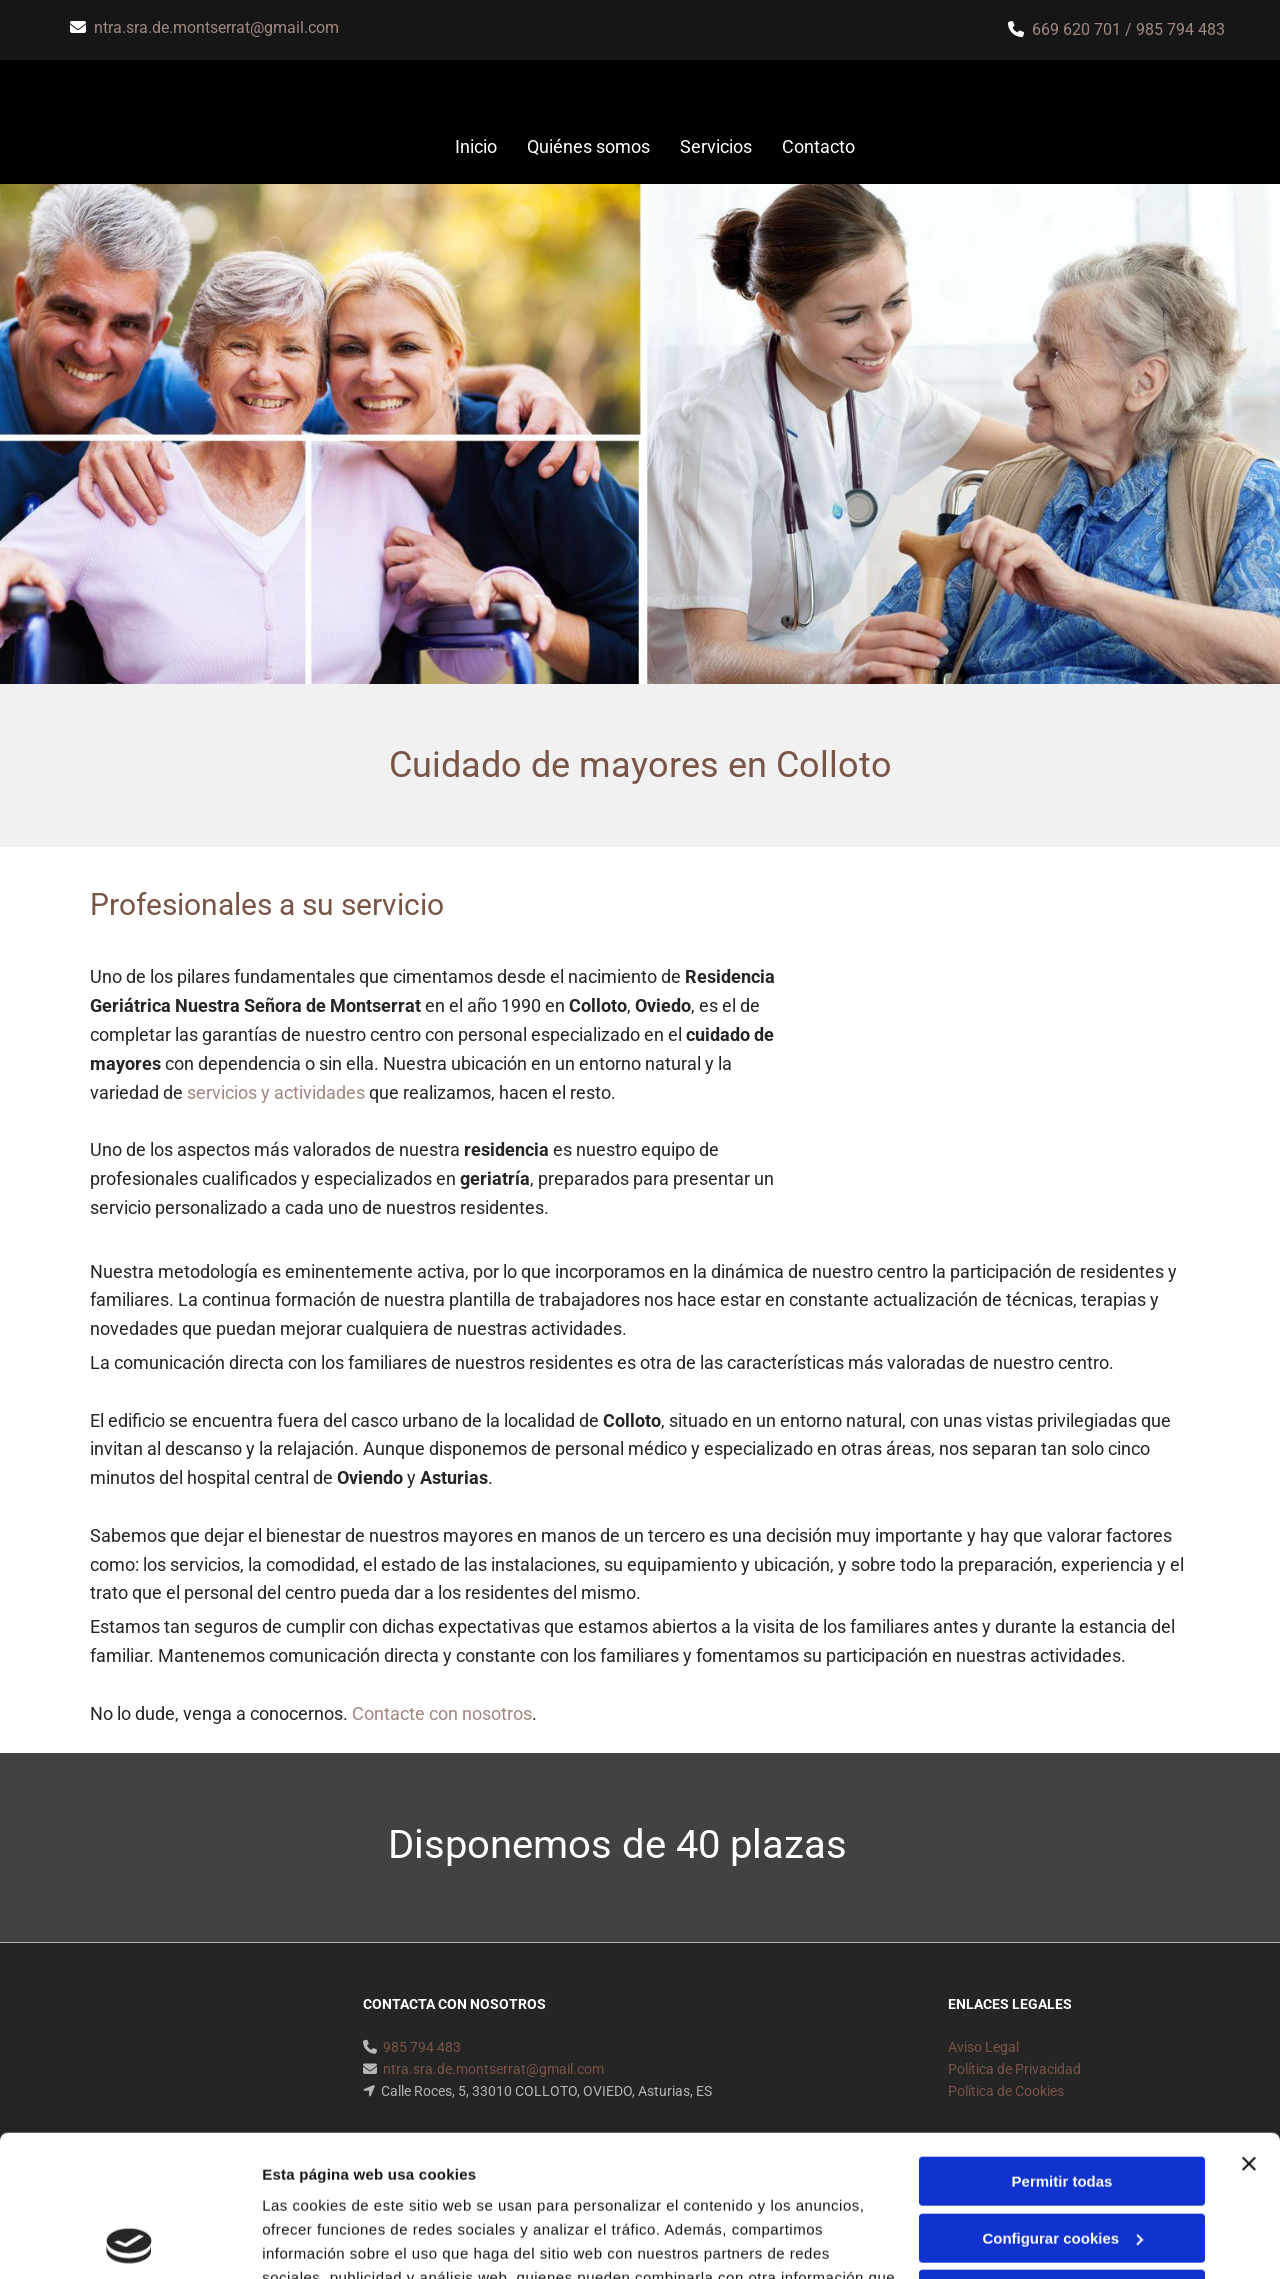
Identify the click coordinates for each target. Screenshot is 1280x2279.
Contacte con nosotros (442, 1713)
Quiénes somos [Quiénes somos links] (588, 146)
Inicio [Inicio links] (476, 146)
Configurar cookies (1062, 2096)
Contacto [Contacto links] (818, 146)
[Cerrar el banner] (1249, 2023)
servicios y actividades (276, 1092)
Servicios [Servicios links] (716, 146)
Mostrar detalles (320, 2239)
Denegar (1062, 2153)
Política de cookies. (408, 2184)
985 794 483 (1180, 29)
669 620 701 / (1084, 29)
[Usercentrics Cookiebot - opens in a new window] (129, 2240)
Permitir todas (1062, 2040)
